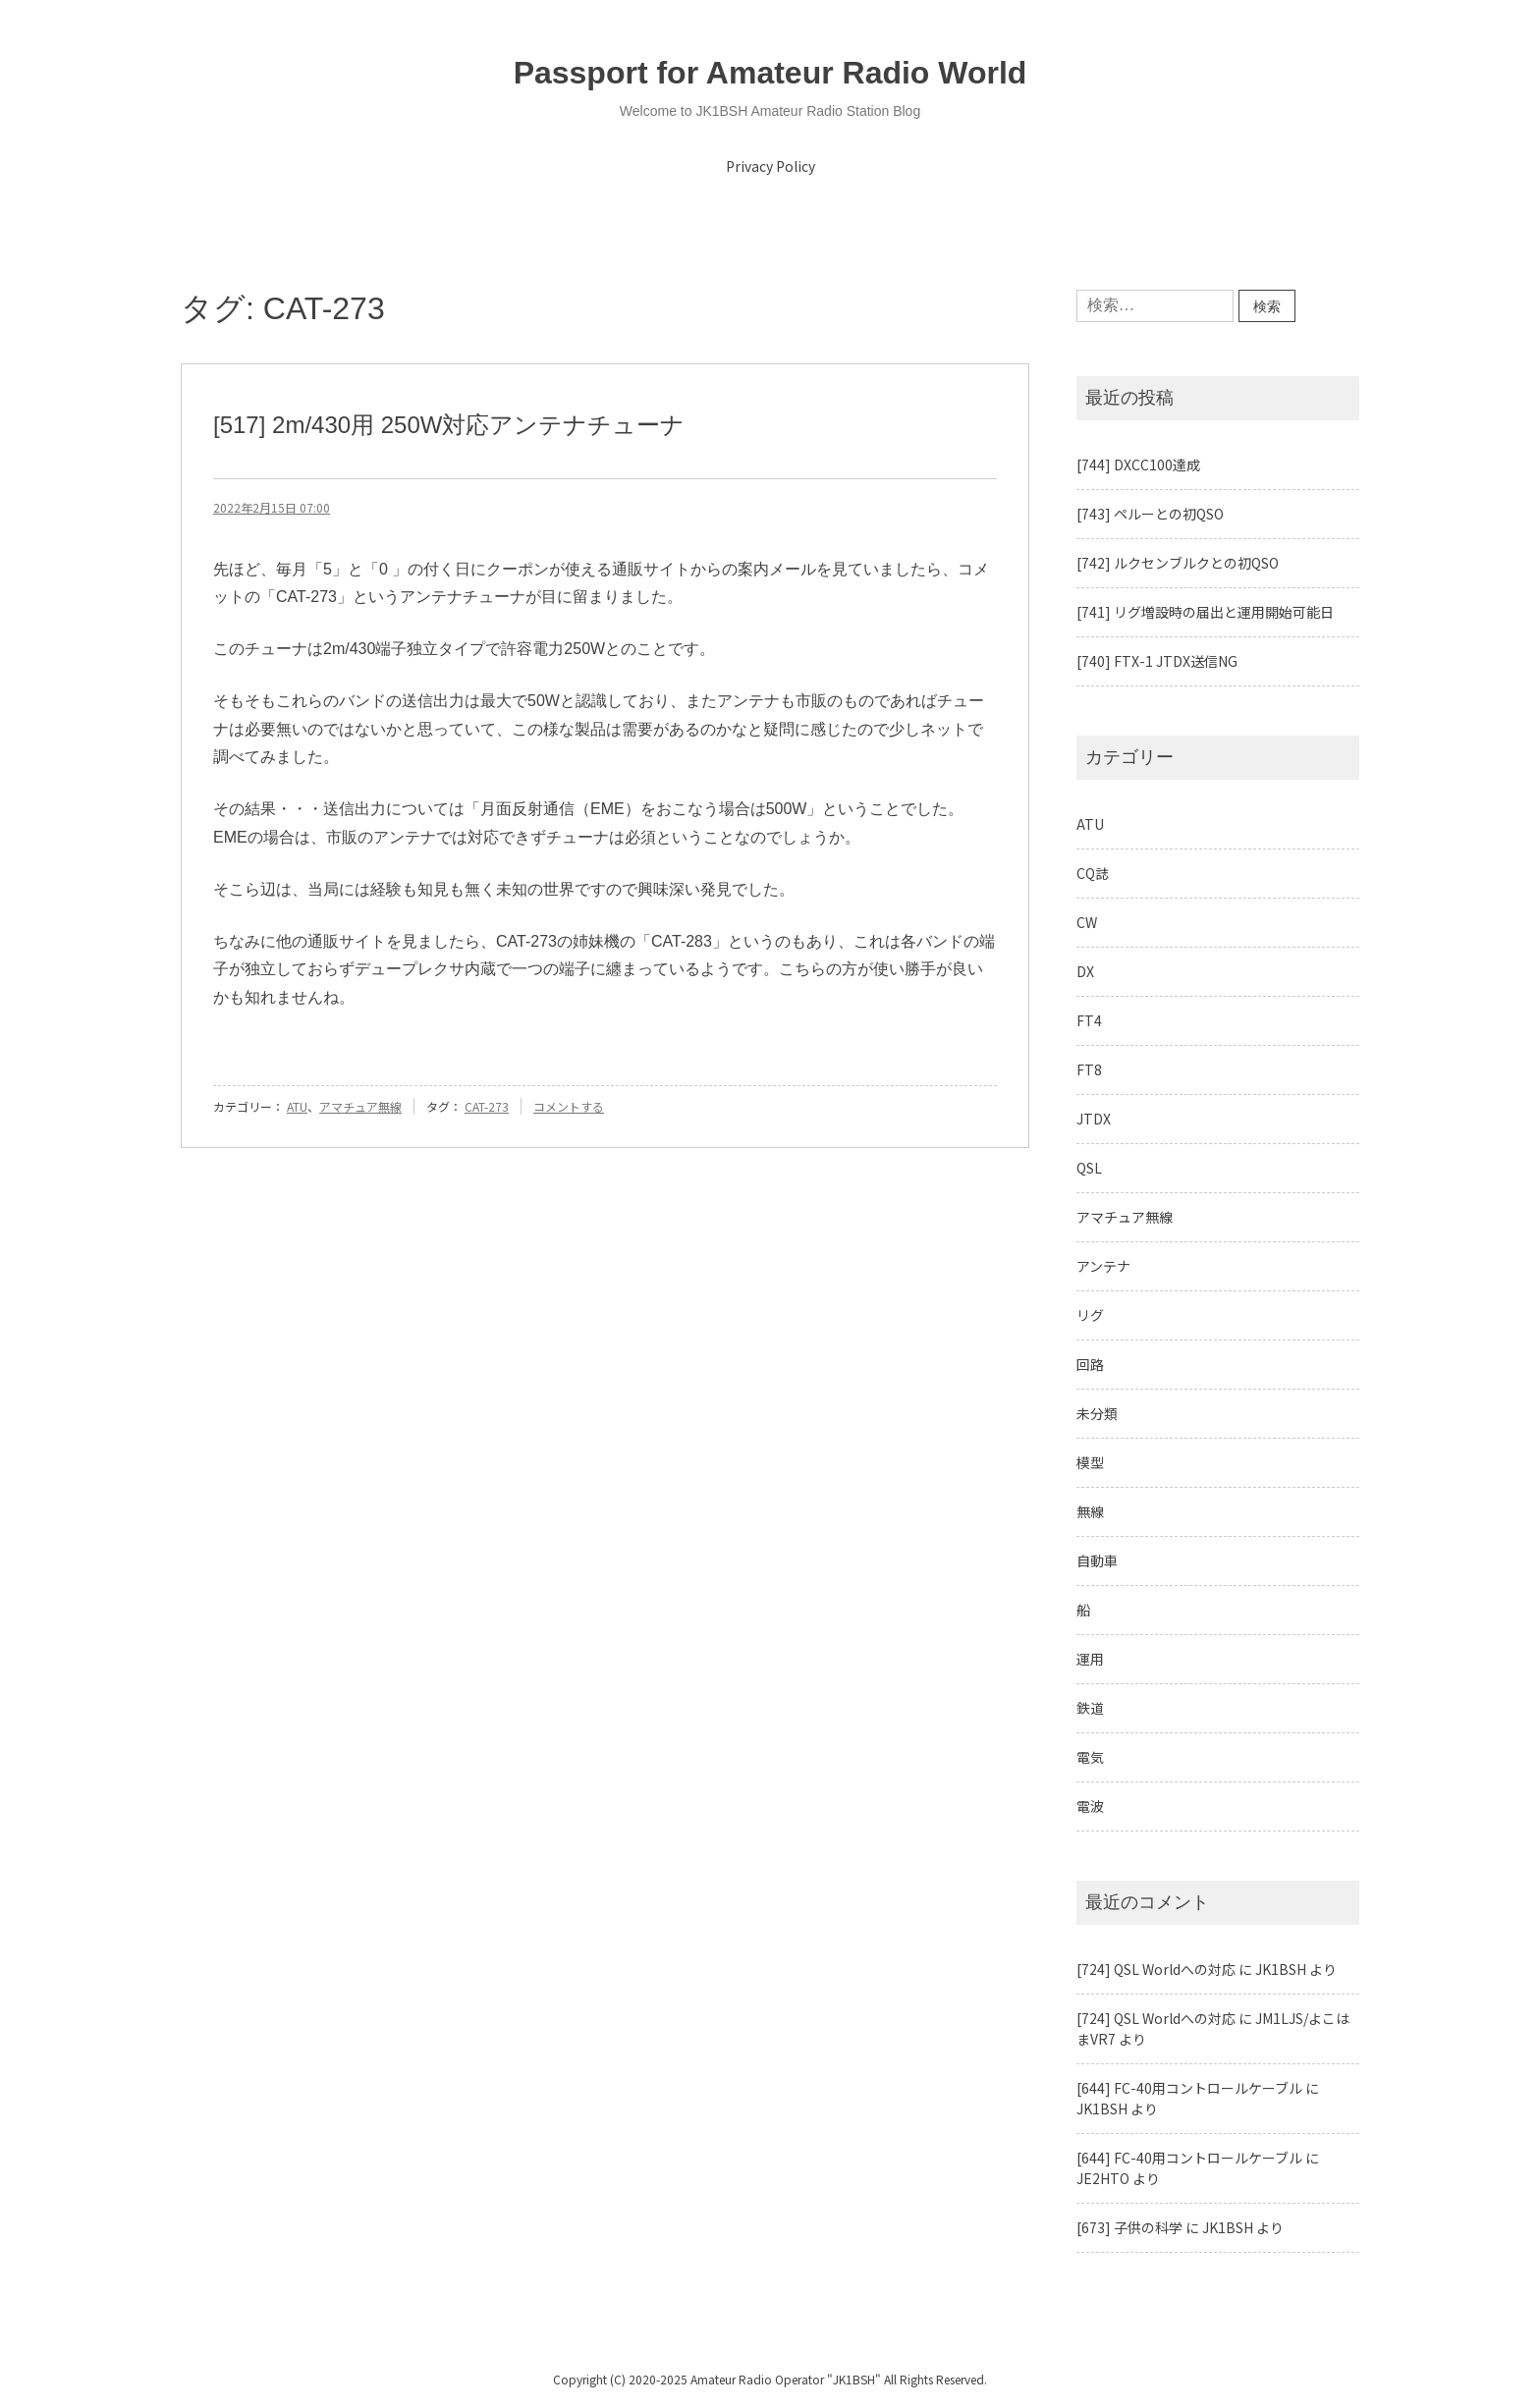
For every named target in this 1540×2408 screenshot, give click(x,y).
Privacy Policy (770, 166)
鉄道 (1090, 1708)
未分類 (1097, 1413)
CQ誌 (1092, 873)
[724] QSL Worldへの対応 (1156, 1969)
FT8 (1089, 1069)
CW (1086, 922)
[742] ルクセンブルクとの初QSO (1177, 563)
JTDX (1093, 1118)
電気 (1090, 1757)
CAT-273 (487, 1106)
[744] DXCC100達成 (1138, 464)
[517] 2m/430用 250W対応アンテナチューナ (449, 424)
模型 (1090, 1462)
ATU (297, 1106)
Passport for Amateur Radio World (770, 72)
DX (1085, 971)
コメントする (568, 1106)
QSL (1089, 1167)
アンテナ (1103, 1266)
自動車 (1097, 1560)
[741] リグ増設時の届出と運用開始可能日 (1205, 612)
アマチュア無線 (360, 1106)
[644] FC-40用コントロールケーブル (1189, 2088)
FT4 (1089, 1020)
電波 (1090, 1806)
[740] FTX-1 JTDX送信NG (1157, 661)
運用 (1090, 1659)
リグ (1090, 1315)
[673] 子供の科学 (1129, 2227)
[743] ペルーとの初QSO (1150, 513)
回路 (1090, 1364)
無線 (1090, 1511)
